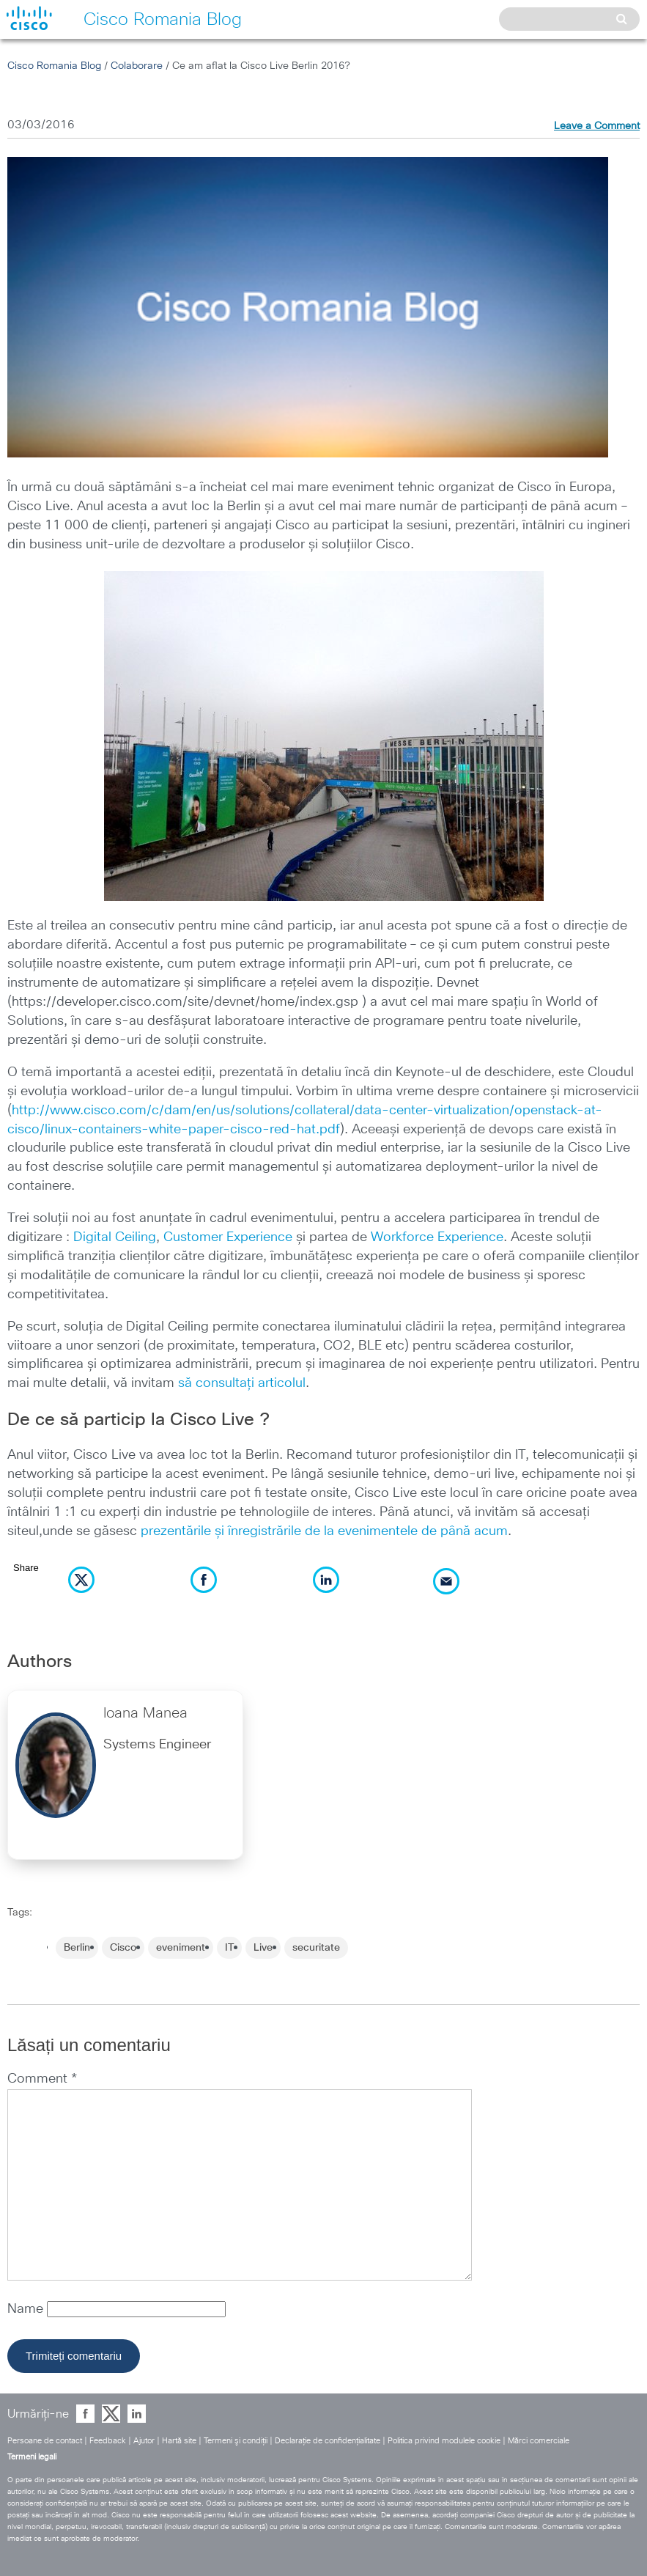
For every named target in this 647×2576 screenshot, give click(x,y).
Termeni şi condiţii (235, 2441)
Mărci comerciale (538, 2441)
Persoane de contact (44, 2441)
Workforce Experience (437, 1237)
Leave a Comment (597, 126)
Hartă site (179, 2441)
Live (263, 1948)
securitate (316, 1948)
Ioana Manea (145, 1713)
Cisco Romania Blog (54, 66)
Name (27, 2309)
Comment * (42, 2079)
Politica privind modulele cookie (444, 2441)
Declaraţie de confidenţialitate (327, 2441)
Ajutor (144, 2441)
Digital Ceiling (114, 1237)
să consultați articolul (242, 1383)
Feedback (107, 2441)
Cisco (123, 1948)
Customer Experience (227, 1237)
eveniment (180, 1948)
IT (229, 1948)
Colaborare (137, 66)
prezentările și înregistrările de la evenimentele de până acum (324, 1531)
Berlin (77, 1948)
